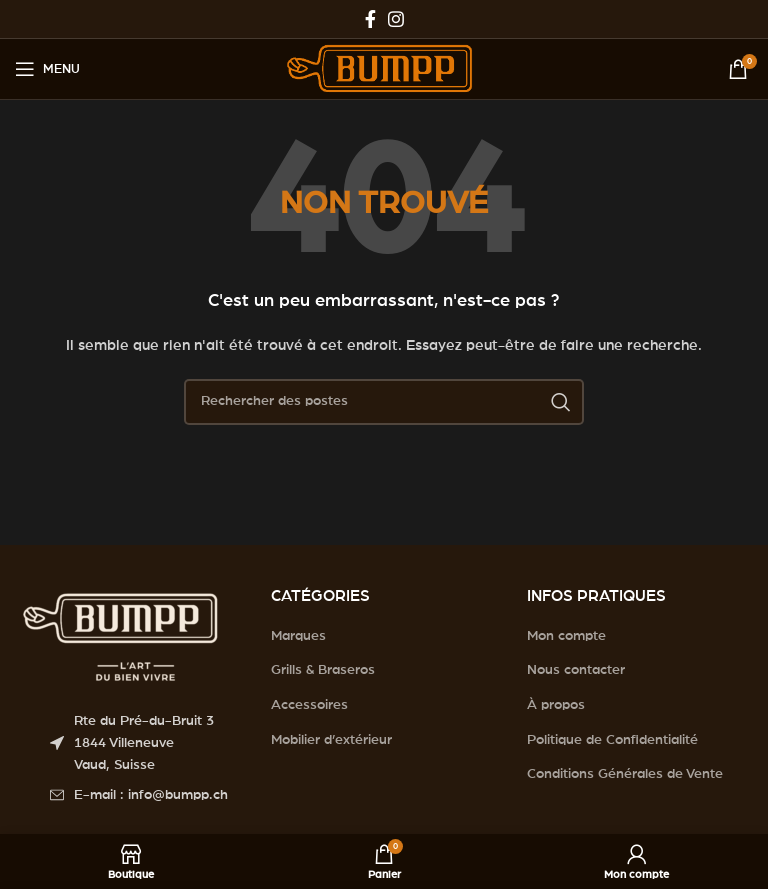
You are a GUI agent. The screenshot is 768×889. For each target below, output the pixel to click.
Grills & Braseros (323, 670)
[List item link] (145, 795)
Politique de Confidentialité (612, 740)
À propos (556, 705)
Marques (298, 636)
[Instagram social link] (396, 19)
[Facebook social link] (370, 19)
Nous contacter (576, 670)
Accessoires (309, 705)
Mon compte (566, 636)
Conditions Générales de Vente (625, 774)
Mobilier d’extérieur (331, 740)
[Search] (384, 402)
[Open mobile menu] (47, 69)
